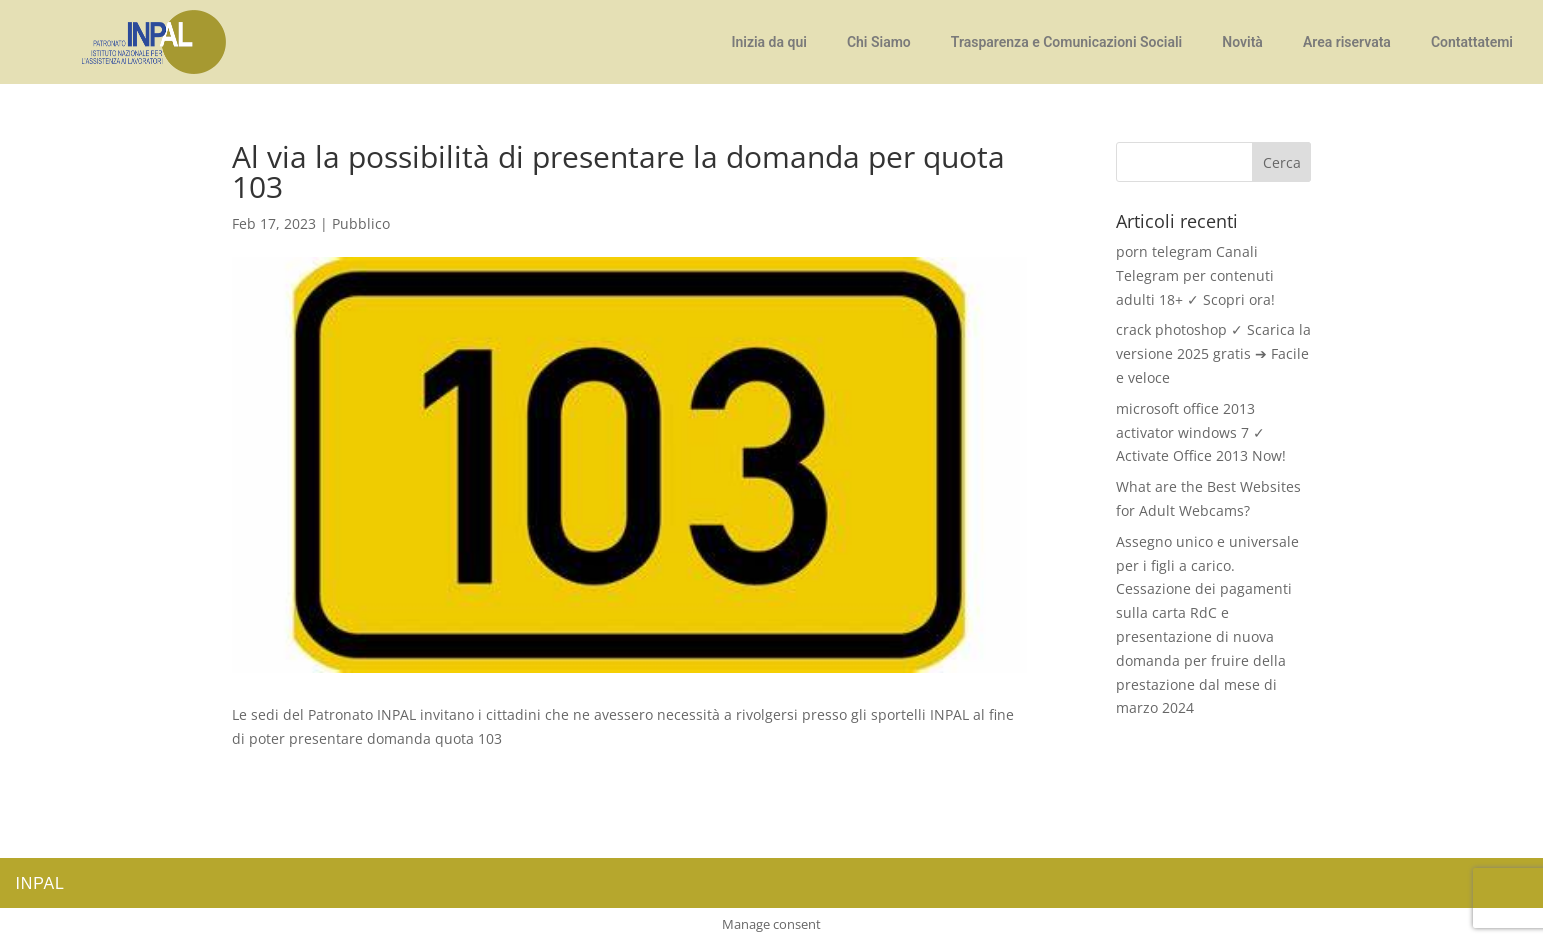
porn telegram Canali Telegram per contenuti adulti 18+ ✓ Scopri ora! (1195, 275)
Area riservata (1347, 42)
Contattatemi (1472, 42)
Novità (1242, 42)
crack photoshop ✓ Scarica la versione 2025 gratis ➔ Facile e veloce (1213, 353)
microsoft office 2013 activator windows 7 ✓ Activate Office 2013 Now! (1201, 432)
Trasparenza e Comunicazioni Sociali (1067, 42)
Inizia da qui (768, 42)
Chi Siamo (879, 42)
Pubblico (361, 223)
